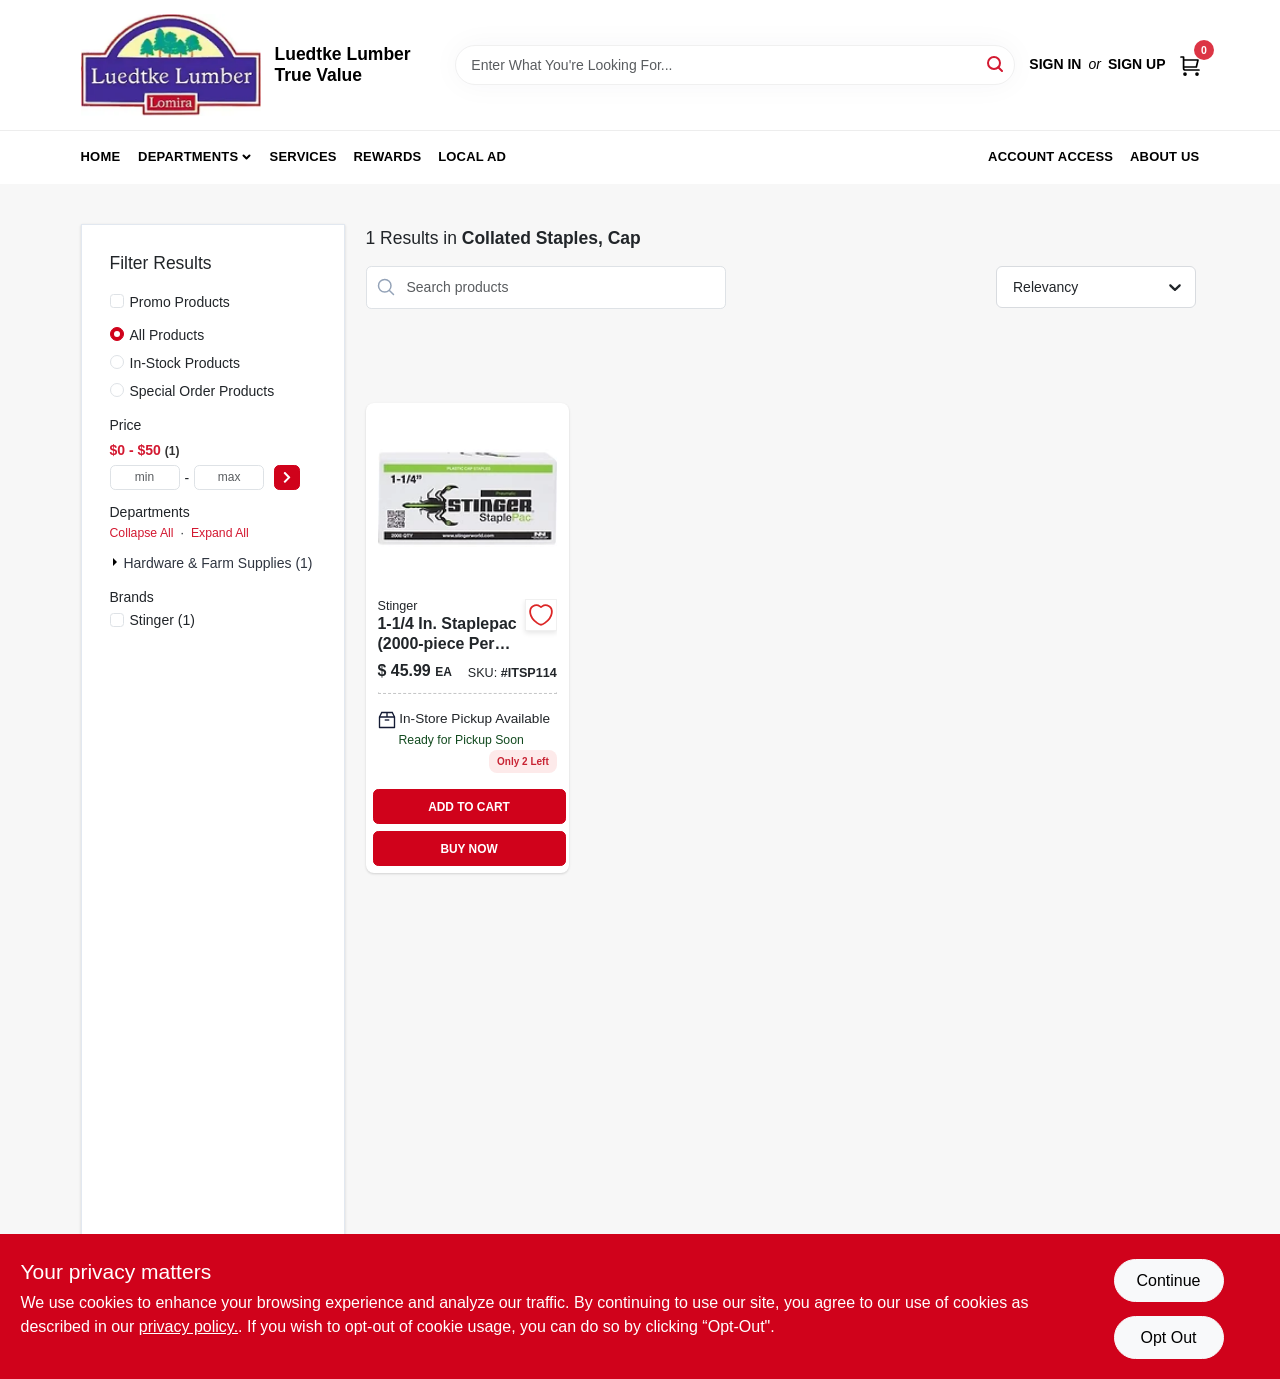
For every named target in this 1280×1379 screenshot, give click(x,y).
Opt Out (1168, 1337)
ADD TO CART (469, 807)
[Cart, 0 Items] (1190, 64)
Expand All (220, 533)
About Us (1165, 156)
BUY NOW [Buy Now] (468, 849)
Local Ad (472, 156)
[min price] (145, 477)
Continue (1168, 1280)
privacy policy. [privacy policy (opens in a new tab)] (188, 1326)
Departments (188, 156)
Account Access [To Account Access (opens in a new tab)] (1050, 156)
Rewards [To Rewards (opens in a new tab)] (388, 156)
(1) (162, 620)
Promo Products (180, 302)
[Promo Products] (117, 301)
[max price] (229, 477)
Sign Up (1137, 64)
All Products (167, 335)
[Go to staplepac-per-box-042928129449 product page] (467, 638)
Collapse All (142, 533)
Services (303, 156)
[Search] (996, 63)
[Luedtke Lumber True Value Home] (171, 65)
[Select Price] (287, 477)
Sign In (1055, 64)
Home (101, 156)
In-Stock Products (185, 363)
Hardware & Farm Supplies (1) (217, 563)
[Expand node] (117, 562)
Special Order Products (202, 391)
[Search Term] (735, 65)
